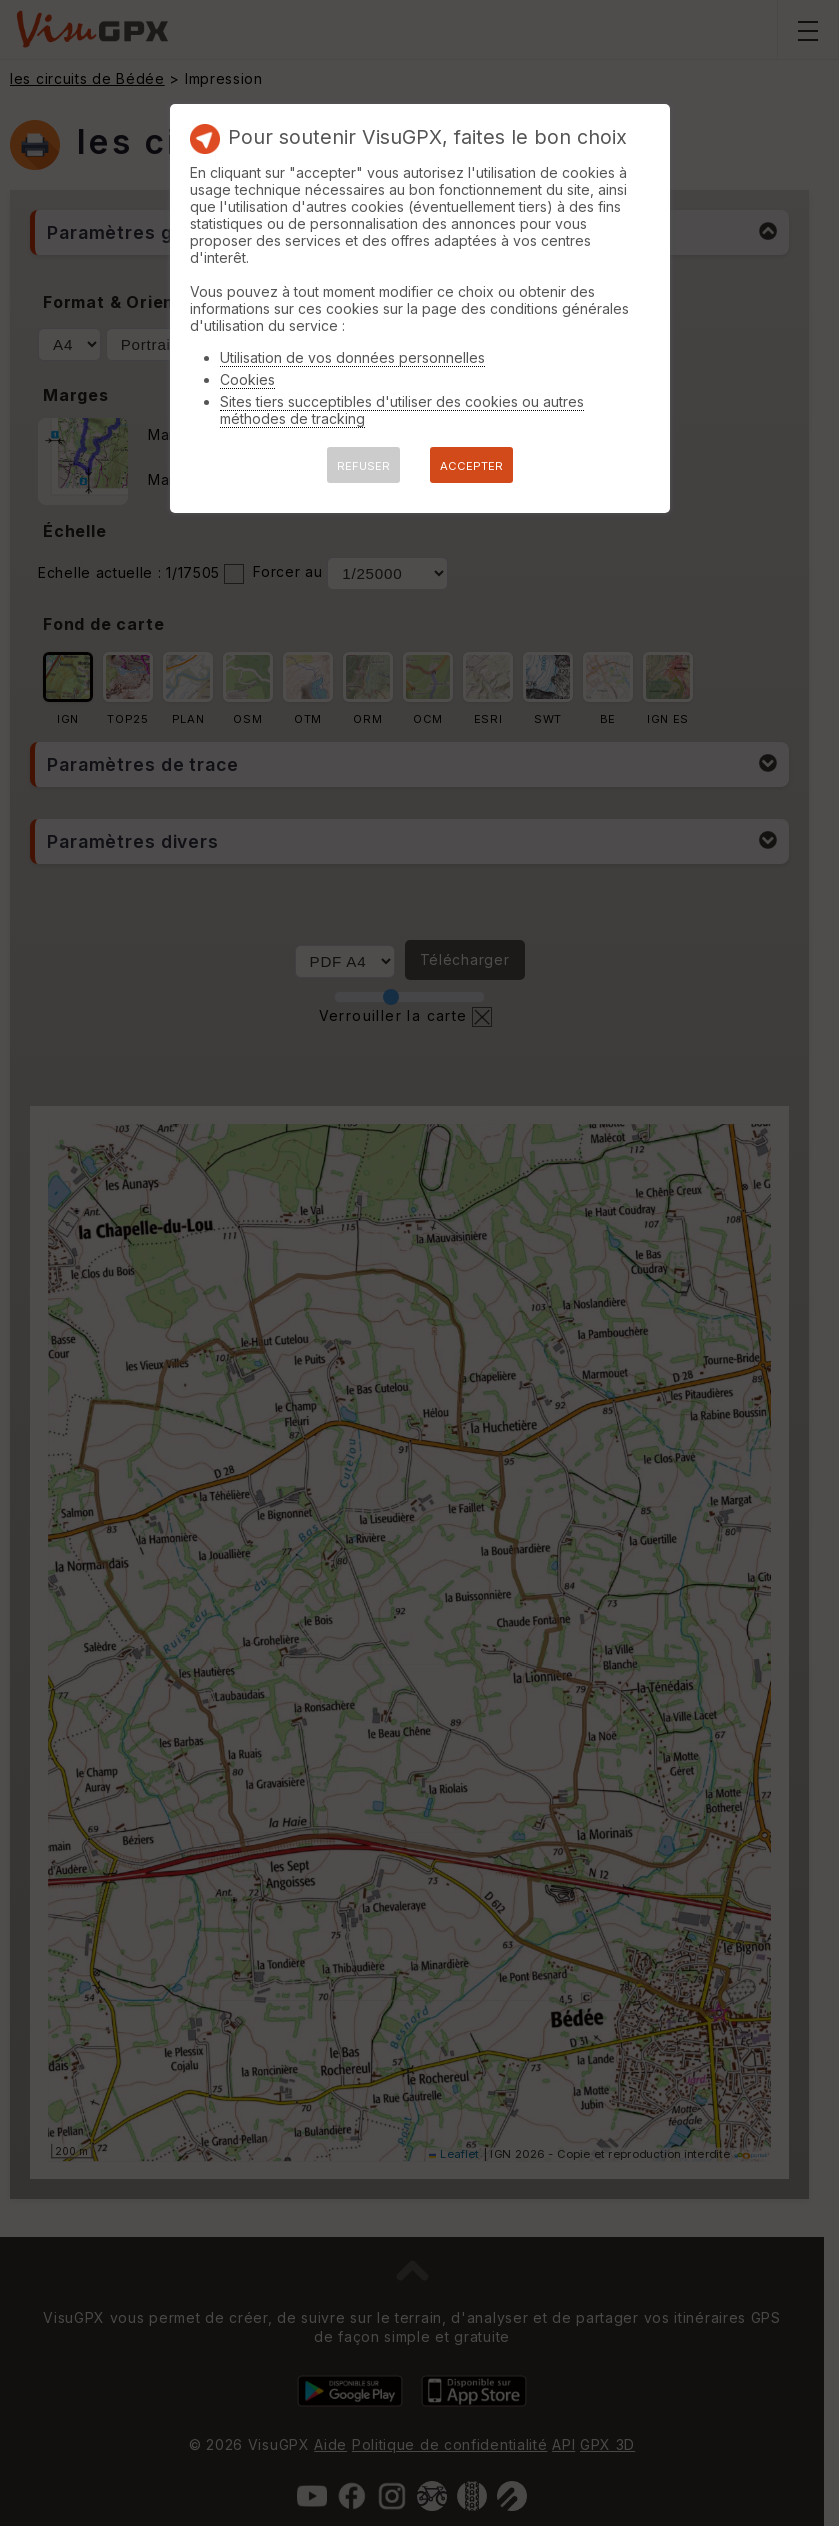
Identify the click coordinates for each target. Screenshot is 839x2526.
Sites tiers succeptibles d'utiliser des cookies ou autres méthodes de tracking (402, 410)
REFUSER (363, 466)
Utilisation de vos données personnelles (352, 357)
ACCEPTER (471, 466)
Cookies (247, 379)
